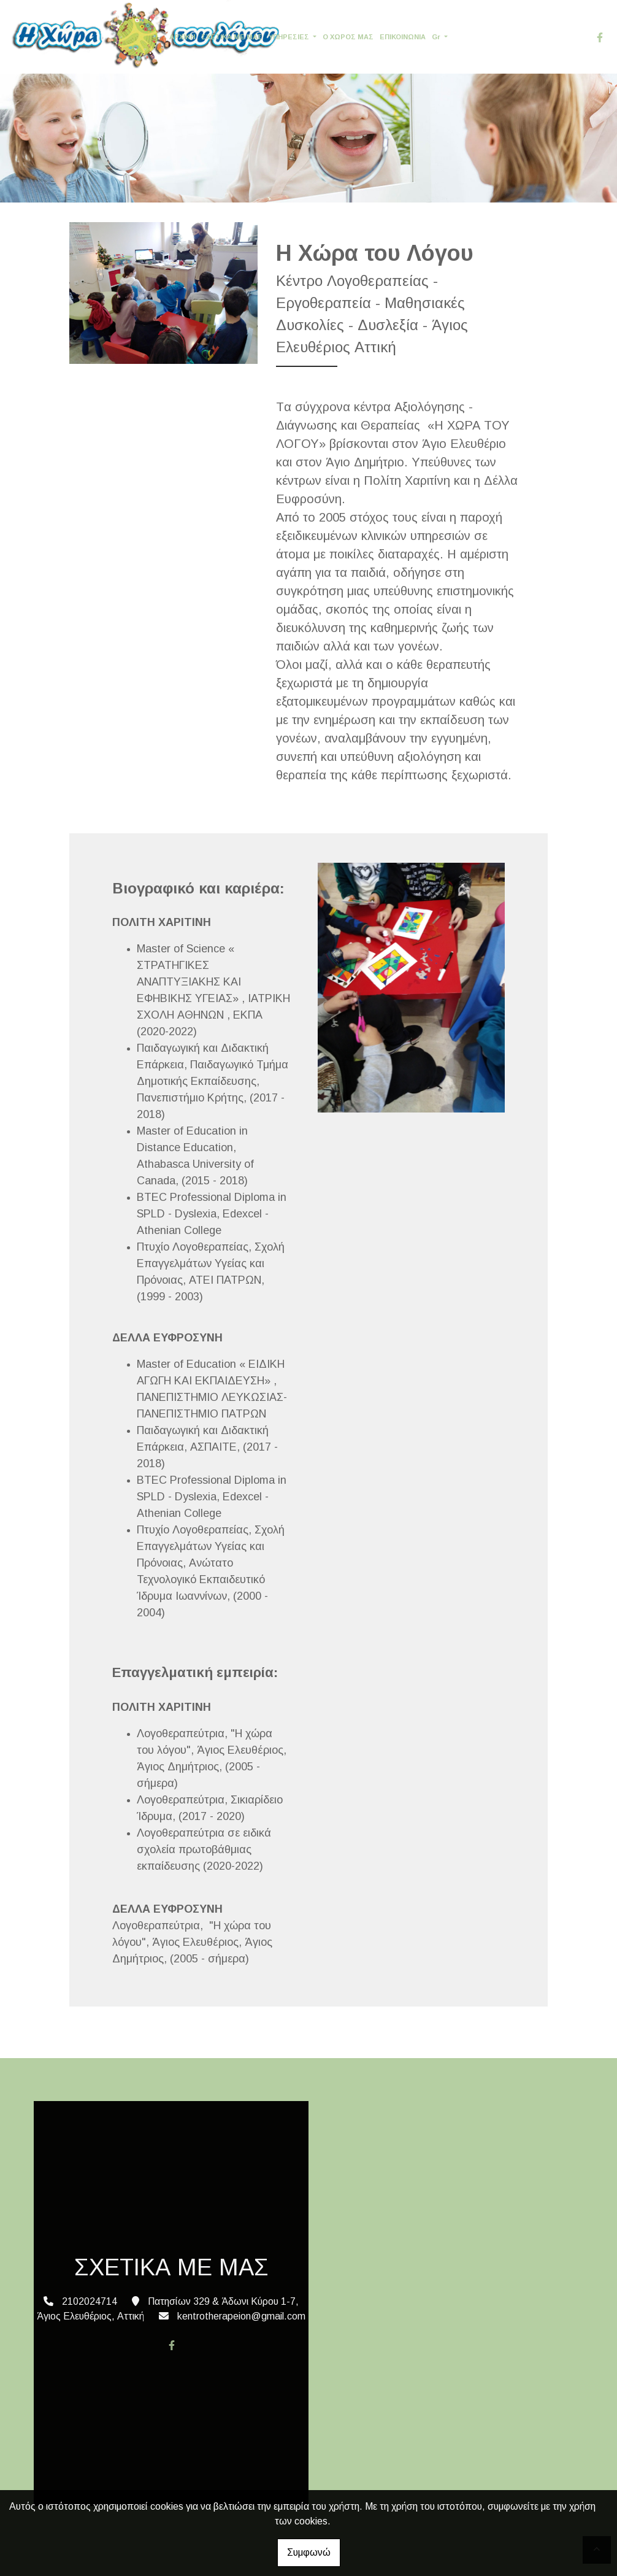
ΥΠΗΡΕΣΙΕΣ (290, 36)
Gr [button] (437, 36)
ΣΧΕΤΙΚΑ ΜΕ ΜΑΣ (232, 36)
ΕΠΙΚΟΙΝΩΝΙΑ (403, 36)
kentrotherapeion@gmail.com (241, 2316)
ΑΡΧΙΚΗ (182, 36)
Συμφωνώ (309, 2552)
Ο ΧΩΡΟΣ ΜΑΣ (348, 36)
